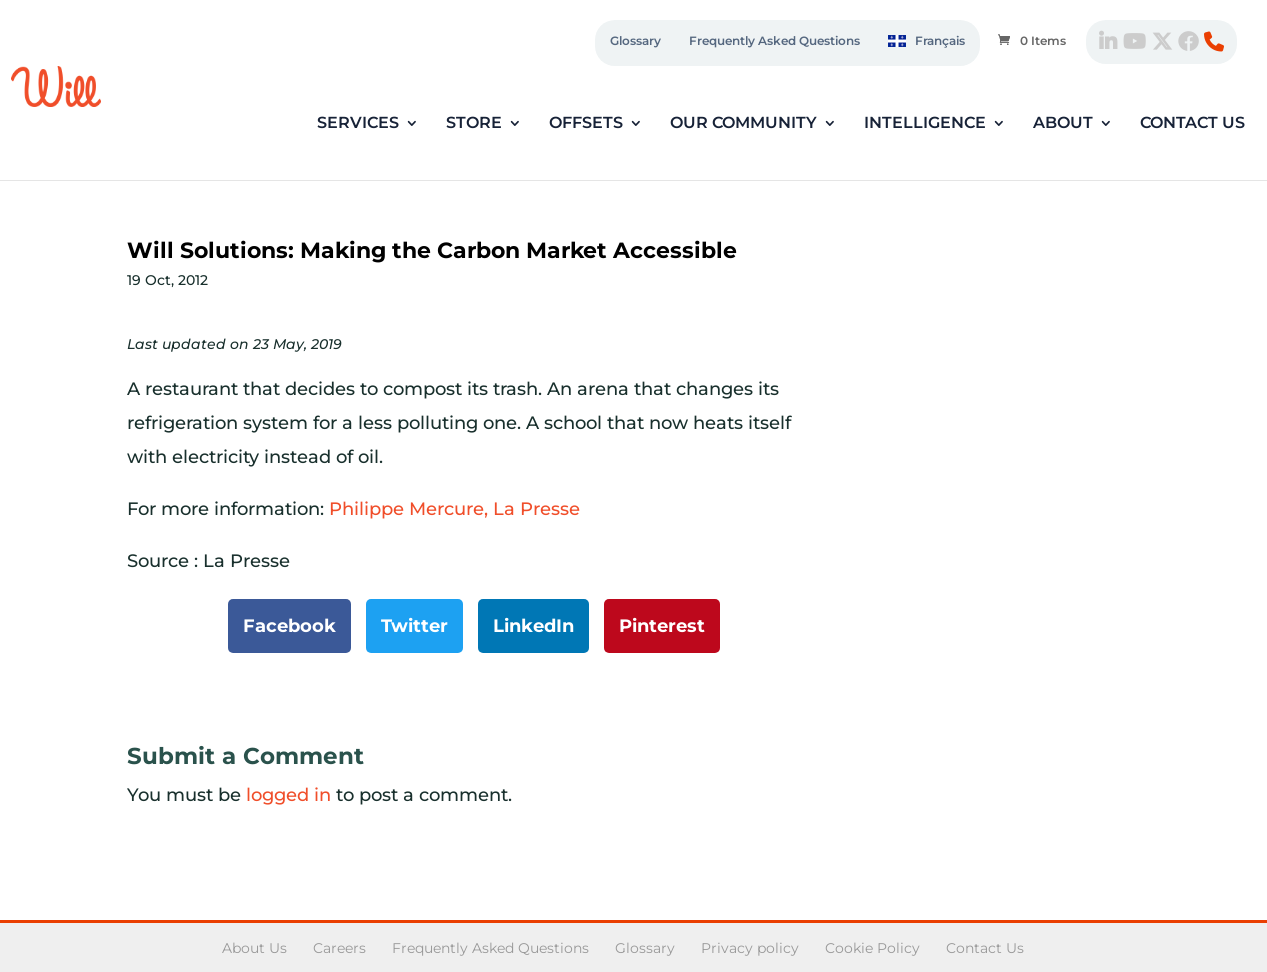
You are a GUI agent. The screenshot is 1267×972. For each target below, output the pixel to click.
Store (474, 124)
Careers (339, 948)
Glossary (635, 40)
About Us (254, 948)
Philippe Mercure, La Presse (454, 509)
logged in (288, 795)
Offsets (586, 124)
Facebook (289, 626)
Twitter (414, 626)
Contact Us (1192, 124)
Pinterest (662, 626)
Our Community (743, 124)
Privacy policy (750, 948)
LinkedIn (533, 626)
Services (358, 124)
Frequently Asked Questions (774, 40)
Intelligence (925, 124)
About (1063, 124)
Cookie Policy (872, 948)
